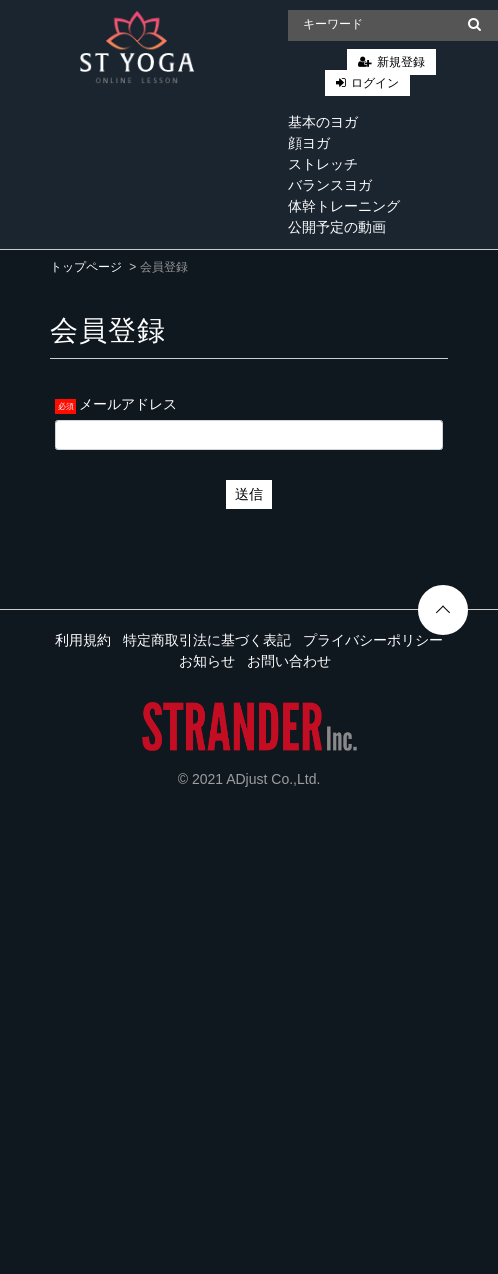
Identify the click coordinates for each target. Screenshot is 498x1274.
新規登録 (401, 62)
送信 (249, 494)
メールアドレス (128, 404)
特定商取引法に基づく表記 (207, 640)
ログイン (375, 83)
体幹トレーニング (344, 206)
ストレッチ (323, 164)
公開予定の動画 (337, 227)
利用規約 (83, 640)
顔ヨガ (309, 143)
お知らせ (207, 661)
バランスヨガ (330, 185)
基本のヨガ (323, 122)
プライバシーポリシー (373, 640)
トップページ (86, 267)
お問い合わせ (289, 661)
